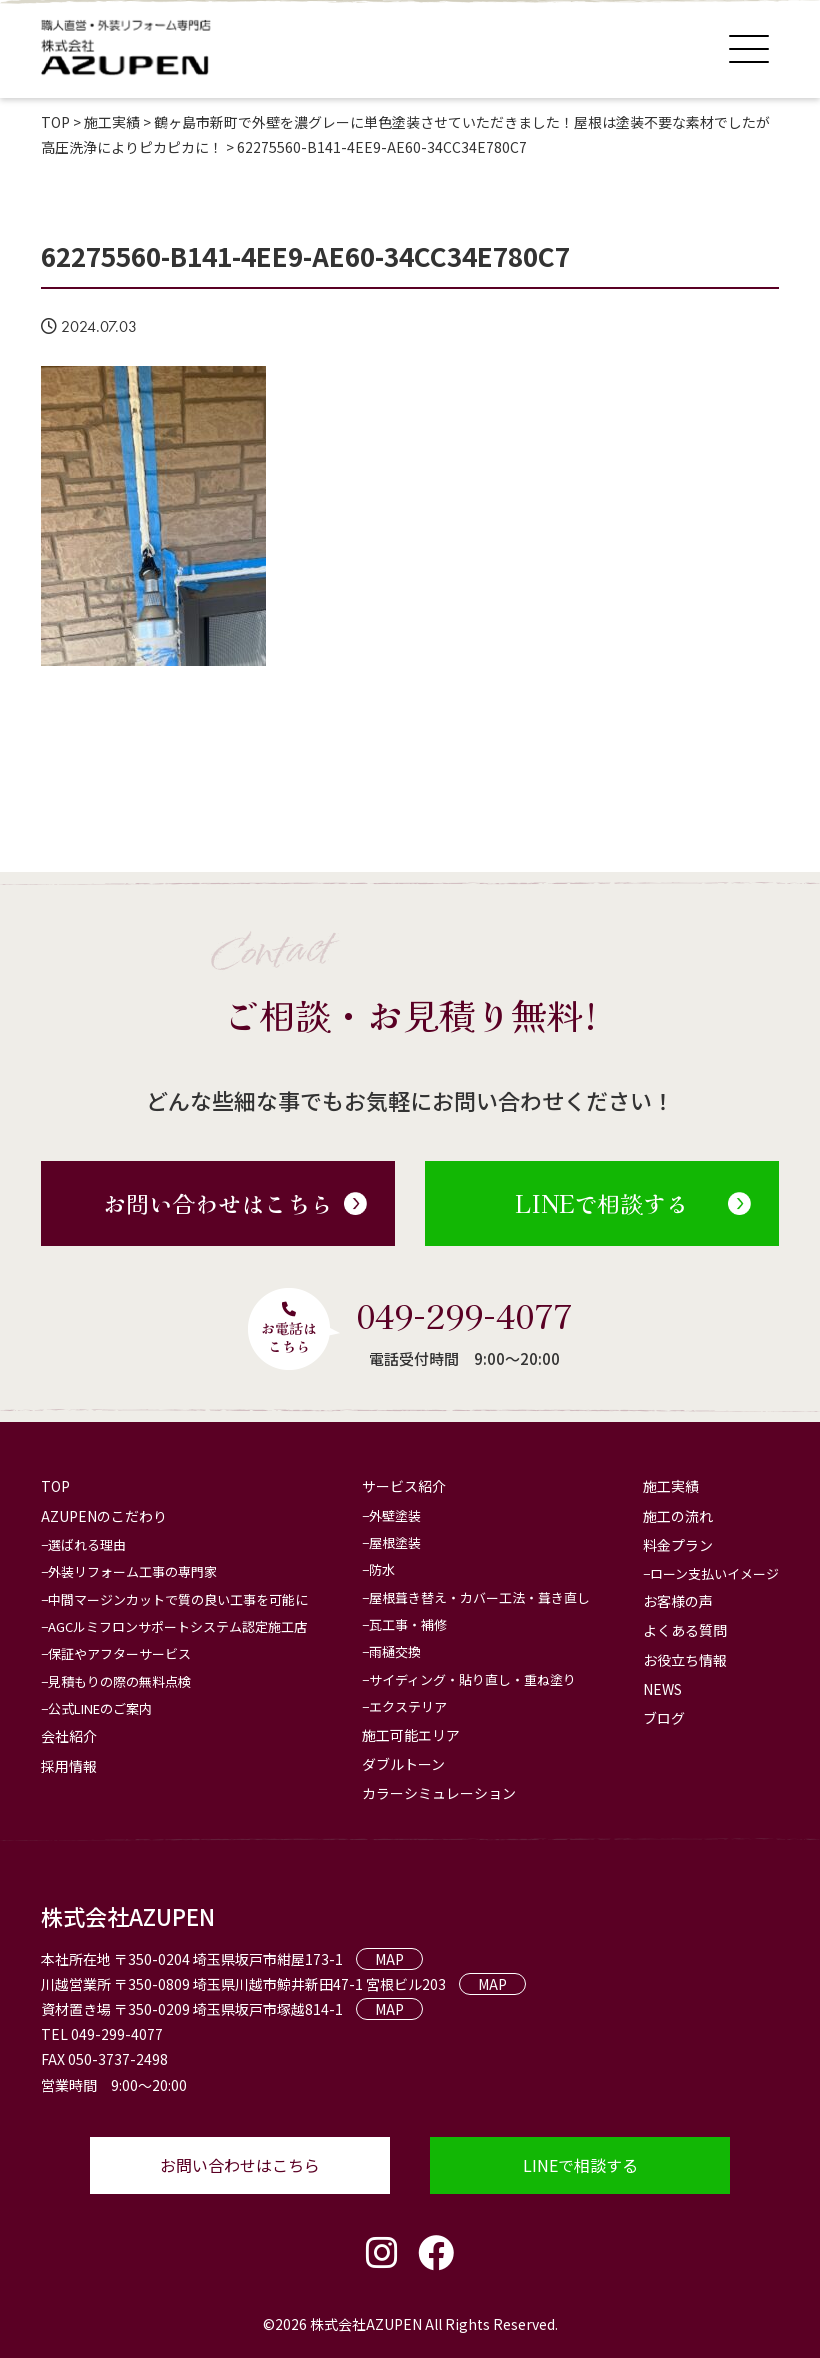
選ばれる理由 (87, 1544)
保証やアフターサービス (119, 1653)
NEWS (662, 1689)
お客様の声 (678, 1601)
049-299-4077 (464, 1315)
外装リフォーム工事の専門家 (132, 1571)
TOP (55, 1486)
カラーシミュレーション (439, 1793)
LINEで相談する (633, 1203)
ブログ (664, 1718)
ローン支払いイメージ (714, 1573)
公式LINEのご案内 (100, 1708)
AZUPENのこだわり (104, 1516)
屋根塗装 (395, 1542)
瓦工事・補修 (408, 1624)
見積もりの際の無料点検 (119, 1681)
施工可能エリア (411, 1735)
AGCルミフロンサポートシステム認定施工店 (177, 1626)
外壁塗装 (395, 1515)
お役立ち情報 (685, 1660)
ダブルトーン (403, 1764)
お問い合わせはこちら (235, 1203)
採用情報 (69, 1766)
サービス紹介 (404, 1486)
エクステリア (408, 1706)
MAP (389, 1959)
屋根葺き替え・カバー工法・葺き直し (479, 1597)
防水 (382, 1569)
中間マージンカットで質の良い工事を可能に (178, 1599)
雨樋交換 (395, 1651)
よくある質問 (685, 1630)
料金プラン (678, 1545)
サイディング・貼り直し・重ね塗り (472, 1679)
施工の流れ (678, 1516)
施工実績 (671, 1486)
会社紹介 (69, 1736)
